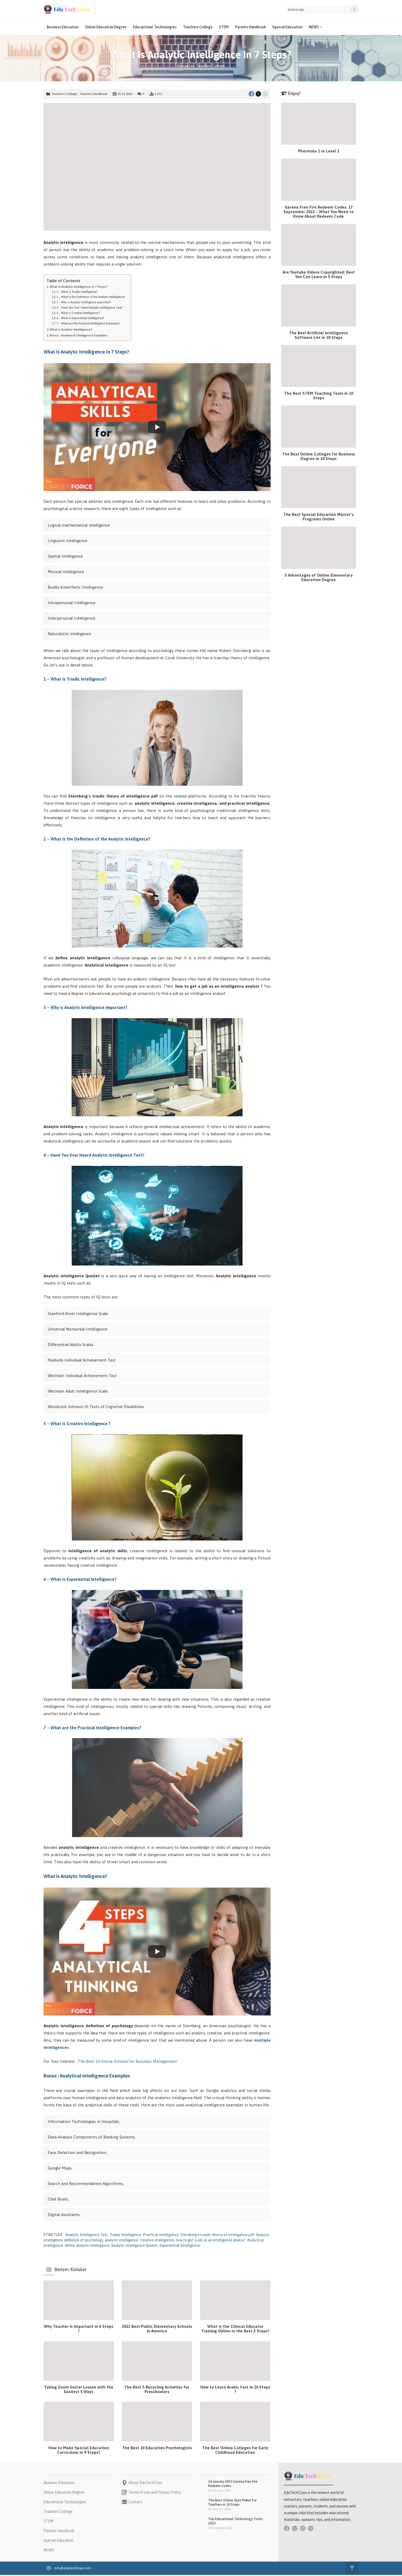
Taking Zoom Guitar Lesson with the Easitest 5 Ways (78, 2390)
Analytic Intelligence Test (86, 2236)
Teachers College (210, 67)
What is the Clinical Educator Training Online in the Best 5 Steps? (235, 2329)
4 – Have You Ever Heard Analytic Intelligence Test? (89, 308)
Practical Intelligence (161, 2236)
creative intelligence (157, 2241)
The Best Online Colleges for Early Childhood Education (235, 2451)
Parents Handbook (93, 95)
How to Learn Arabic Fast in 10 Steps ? (235, 2390)
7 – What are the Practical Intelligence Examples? (88, 324)
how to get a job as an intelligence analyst (210, 2241)
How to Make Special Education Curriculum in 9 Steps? (78, 2451)
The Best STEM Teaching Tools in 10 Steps (318, 396)
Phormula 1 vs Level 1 (318, 152)
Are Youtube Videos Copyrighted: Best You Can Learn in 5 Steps (319, 275)
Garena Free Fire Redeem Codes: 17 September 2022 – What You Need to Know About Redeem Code (318, 213)
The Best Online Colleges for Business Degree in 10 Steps (318, 457)
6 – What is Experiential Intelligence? (80, 319)
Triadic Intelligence (125, 2236)
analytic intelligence (121, 2241)
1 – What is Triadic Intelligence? (77, 292)
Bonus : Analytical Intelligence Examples (79, 336)
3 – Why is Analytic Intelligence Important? (84, 303)
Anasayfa (185, 67)
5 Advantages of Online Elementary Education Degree (319, 578)
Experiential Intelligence (179, 2246)
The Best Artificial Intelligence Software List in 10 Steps (318, 336)
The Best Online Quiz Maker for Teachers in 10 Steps (232, 2503)
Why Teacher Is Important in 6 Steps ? (78, 2329)
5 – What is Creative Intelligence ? (78, 314)
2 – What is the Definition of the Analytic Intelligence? (91, 298)
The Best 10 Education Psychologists (157, 2449)
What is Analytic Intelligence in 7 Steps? (78, 287)
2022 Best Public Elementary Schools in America (157, 2329)
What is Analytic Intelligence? (71, 330)
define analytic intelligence (87, 2246)
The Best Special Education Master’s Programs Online (318, 517)
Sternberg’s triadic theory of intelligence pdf (217, 2236)
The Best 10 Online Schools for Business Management (128, 2062)
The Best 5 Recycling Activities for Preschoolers (156, 2390)
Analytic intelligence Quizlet (134, 2246)
